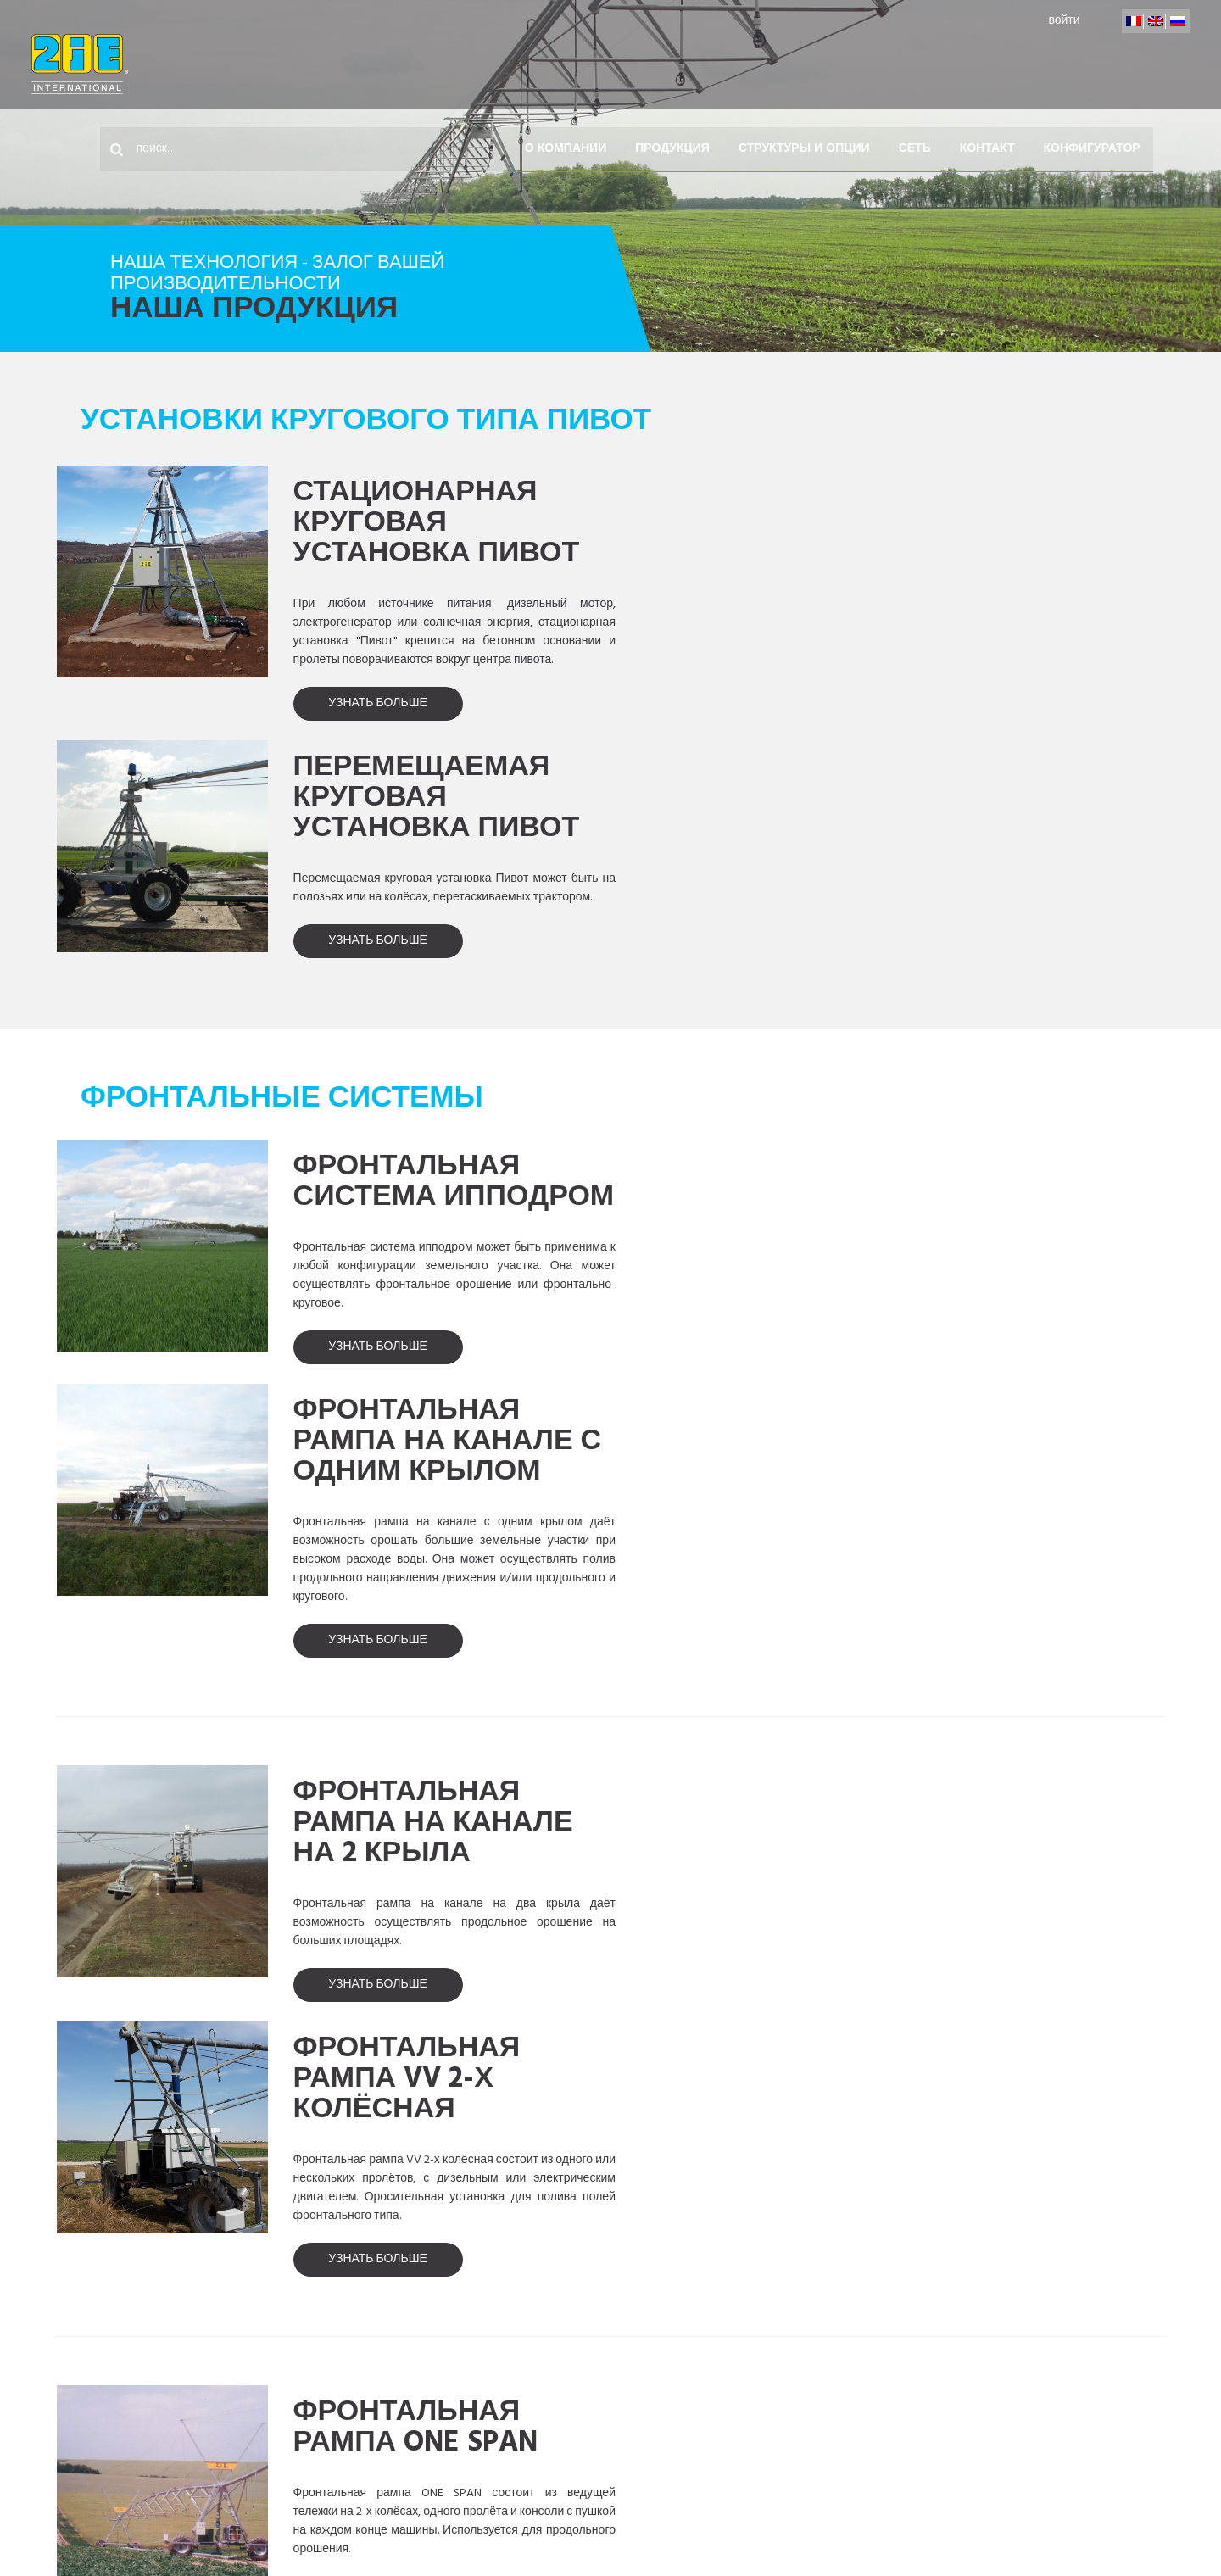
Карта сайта (834, 2520)
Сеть (928, 64)
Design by (1059, 2520)
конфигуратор (1105, 64)
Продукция (686, 64)
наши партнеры (550, 2520)
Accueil (130, 2438)
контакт (1000, 64)
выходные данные (697, 2520)
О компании (578, 64)
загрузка (944, 2520)
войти (1040, 21)
